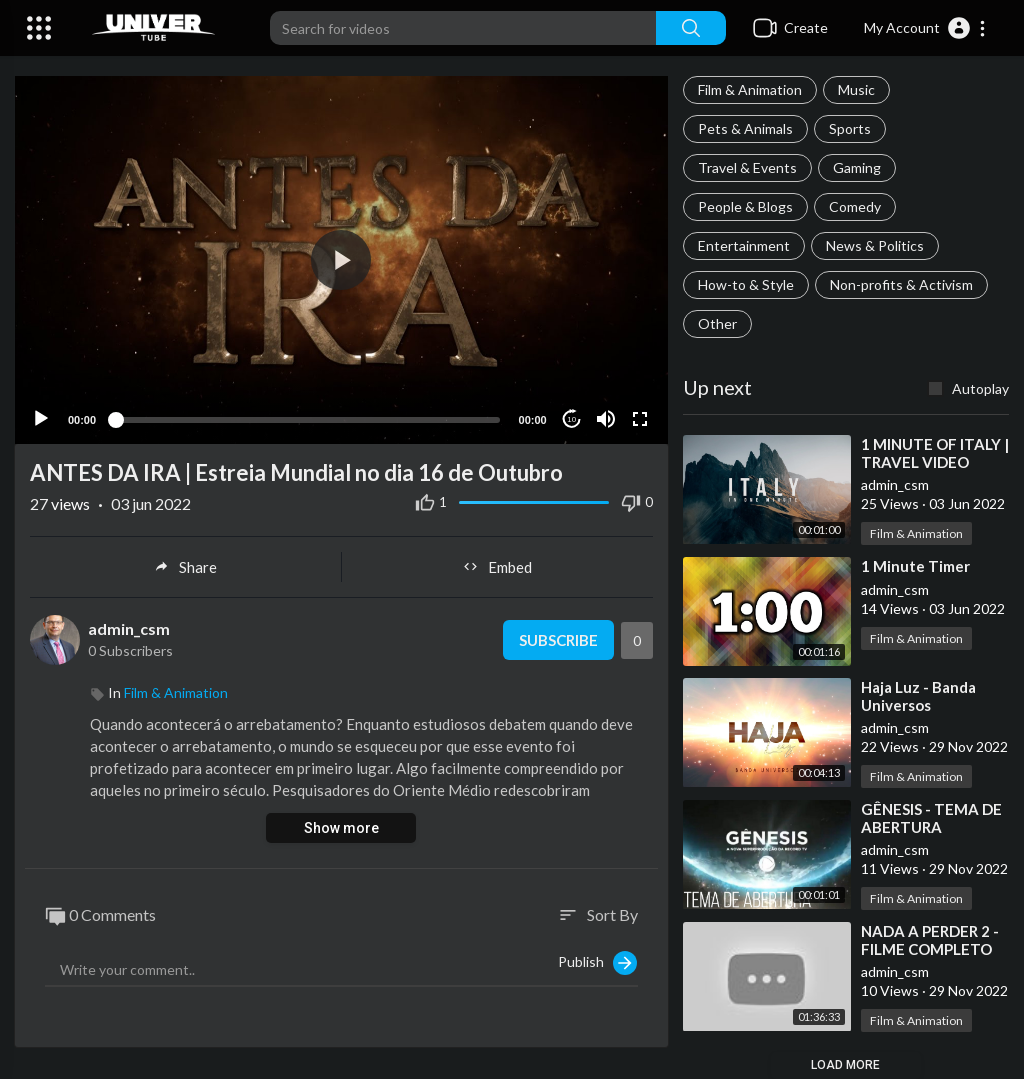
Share (185, 566)
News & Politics (875, 245)
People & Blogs (745, 206)
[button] (925, 28)
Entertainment (744, 245)
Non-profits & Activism (901, 284)
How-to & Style (746, 284)
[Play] (41, 418)
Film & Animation (750, 89)
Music (856, 89)
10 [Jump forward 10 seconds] (571, 418)
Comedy (855, 206)
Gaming (857, 167)
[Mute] (606, 418)
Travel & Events (747, 167)
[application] (341, 259)
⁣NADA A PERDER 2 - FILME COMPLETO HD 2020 (930, 949)
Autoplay (980, 388)
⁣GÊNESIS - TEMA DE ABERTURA (931, 818)
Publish (597, 962)
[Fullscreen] (640, 418)
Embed (497, 566)
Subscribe (558, 639)
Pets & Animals (745, 128)
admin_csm (129, 627)
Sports (850, 128)
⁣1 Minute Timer (915, 566)
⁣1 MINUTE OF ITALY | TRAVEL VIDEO (935, 453)
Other (717, 323)
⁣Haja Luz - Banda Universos (918, 696)
